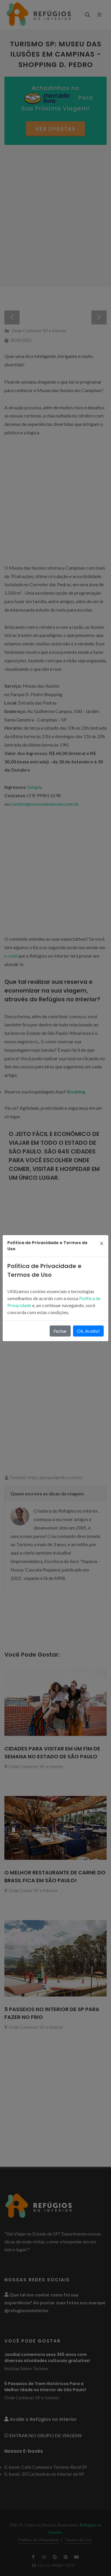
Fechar (60, 1331)
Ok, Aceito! (88, 1331)
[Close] (101, 1243)
